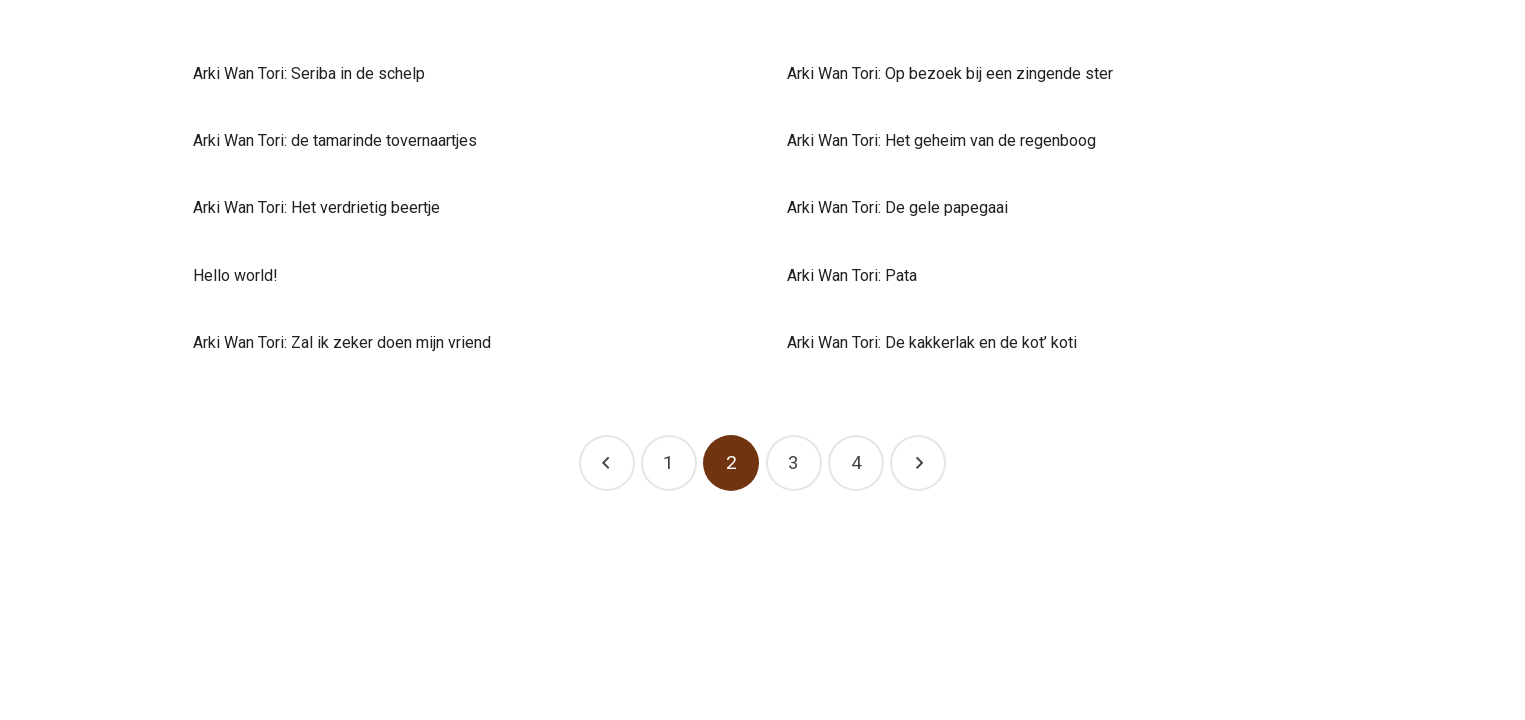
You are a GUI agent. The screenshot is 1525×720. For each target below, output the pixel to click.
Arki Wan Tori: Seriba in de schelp (309, 73)
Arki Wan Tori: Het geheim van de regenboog (941, 140)
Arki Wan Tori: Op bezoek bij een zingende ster (950, 73)
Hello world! (235, 275)
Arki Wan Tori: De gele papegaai (897, 207)
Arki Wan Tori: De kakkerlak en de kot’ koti (932, 342)
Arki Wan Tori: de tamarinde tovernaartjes (335, 140)
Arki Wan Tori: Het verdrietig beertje (316, 207)
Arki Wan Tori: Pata (852, 275)
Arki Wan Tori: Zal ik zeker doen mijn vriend (342, 342)
